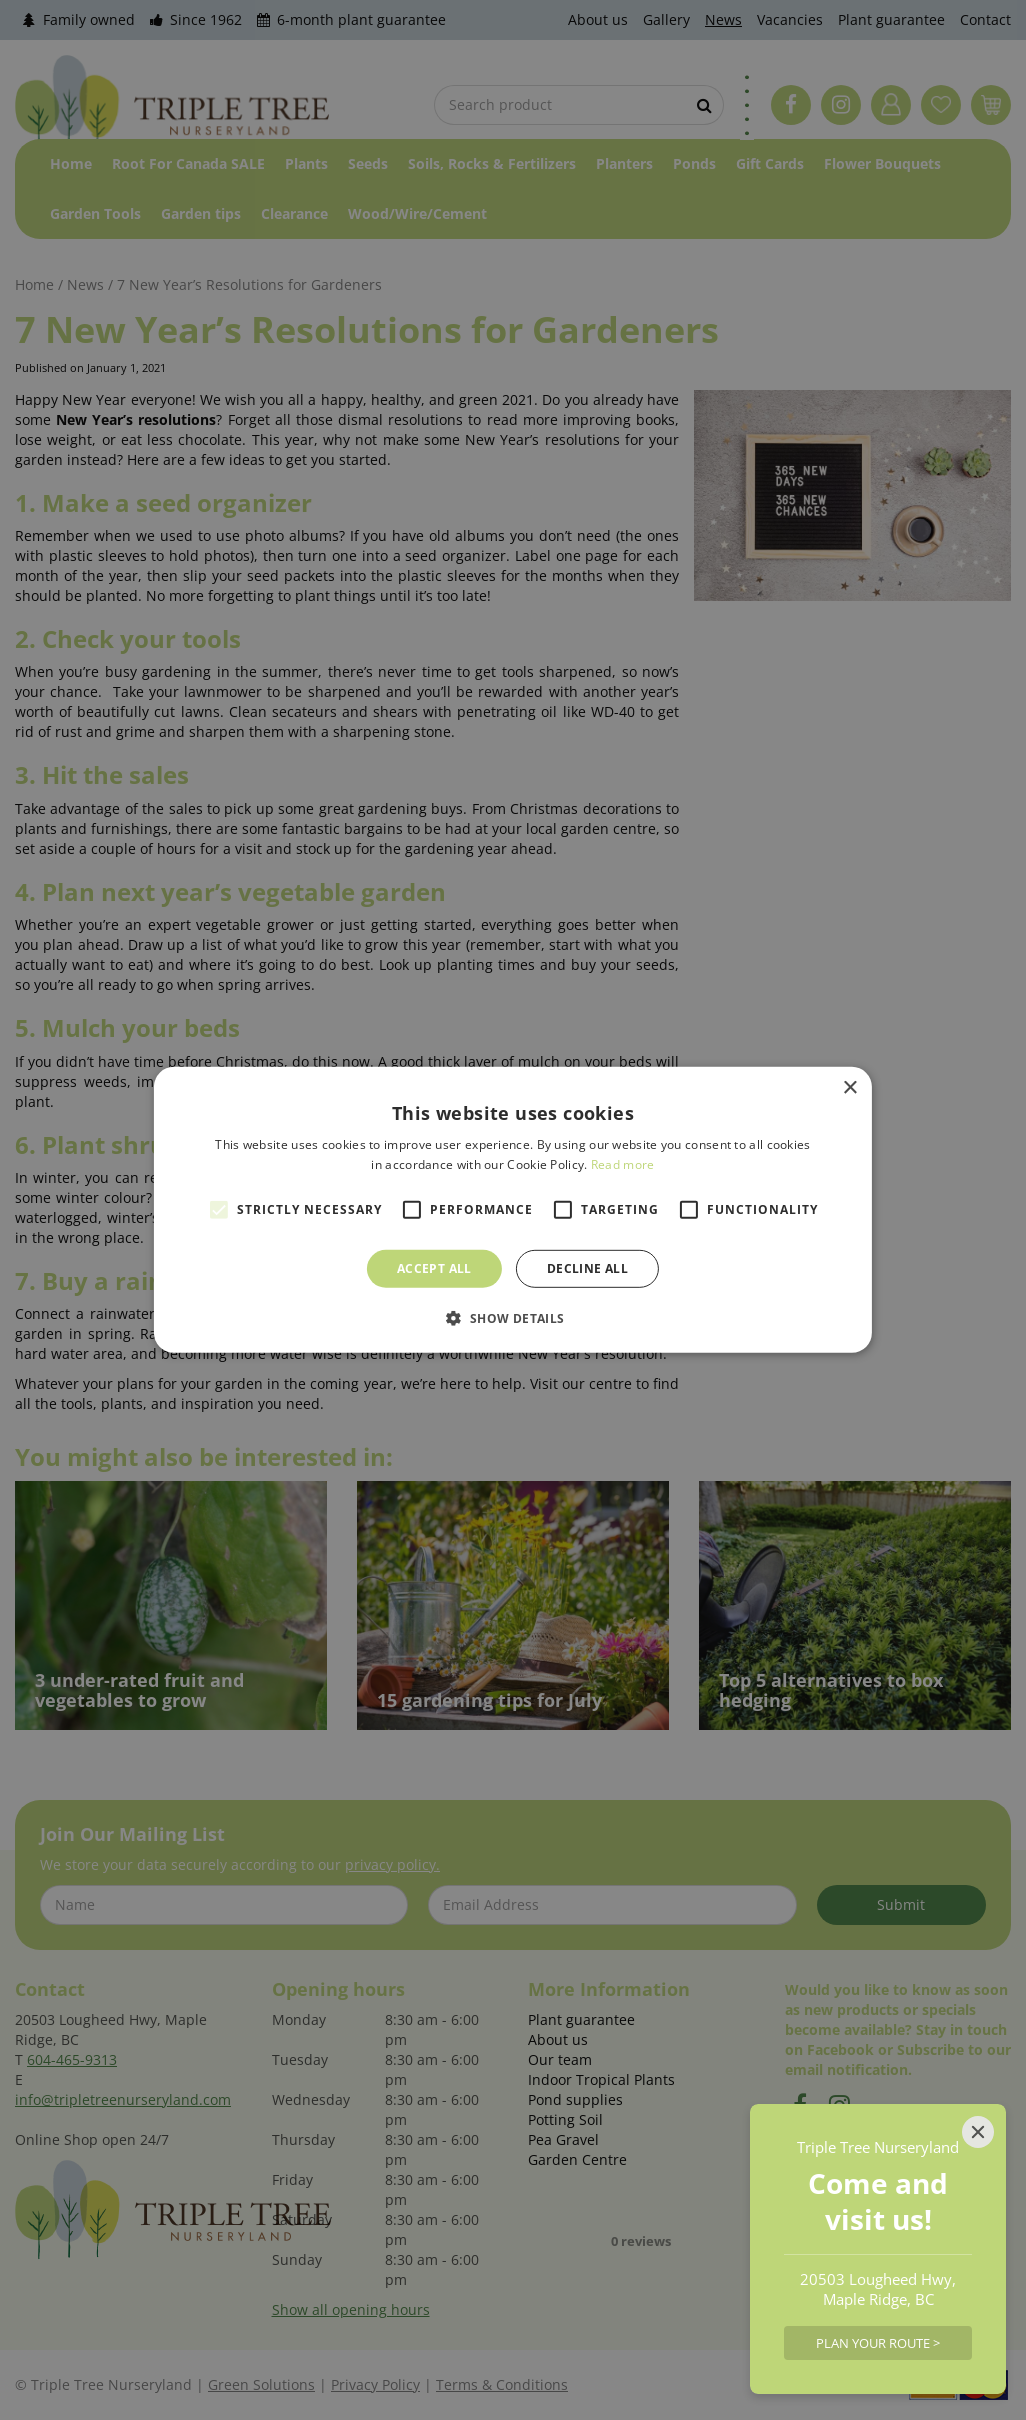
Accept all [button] (434, 1268)
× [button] (849, 1088)
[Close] (978, 2132)
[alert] (513, 1210)
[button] (512, 1318)
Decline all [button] (587, 1268)
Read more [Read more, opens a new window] (623, 1164)
